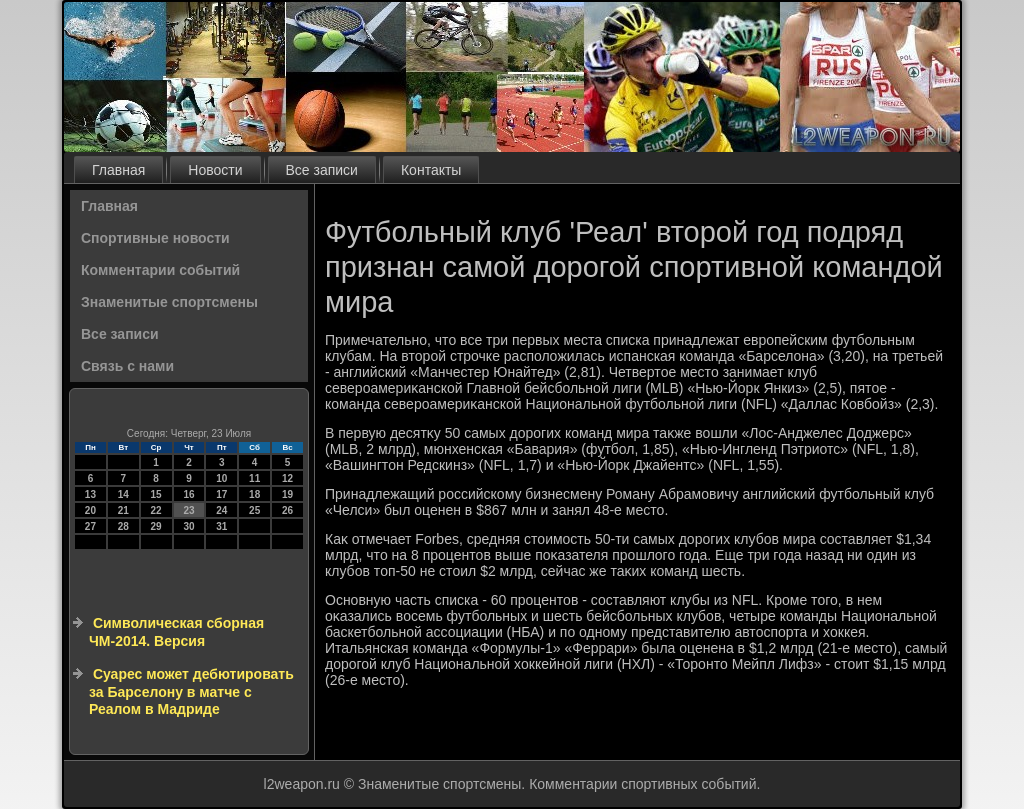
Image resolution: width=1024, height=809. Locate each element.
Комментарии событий (160, 270)
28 (123, 526)
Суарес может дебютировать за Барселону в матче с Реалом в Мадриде (191, 691)
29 (156, 526)
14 (123, 494)
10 (221, 478)
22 (156, 510)
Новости (215, 170)
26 (287, 510)
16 (188, 494)
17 (221, 494)
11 (254, 478)
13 (90, 494)
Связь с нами (127, 366)
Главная (118, 170)
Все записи (322, 170)
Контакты (431, 170)
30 (188, 526)
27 (90, 526)
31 (221, 526)
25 (254, 510)
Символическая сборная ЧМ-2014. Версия (176, 632)
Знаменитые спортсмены (169, 302)
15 (156, 494)
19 (287, 494)
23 (188, 510)
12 (287, 478)
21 (123, 510)
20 (90, 510)
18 (254, 494)
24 (221, 510)
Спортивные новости (155, 238)
